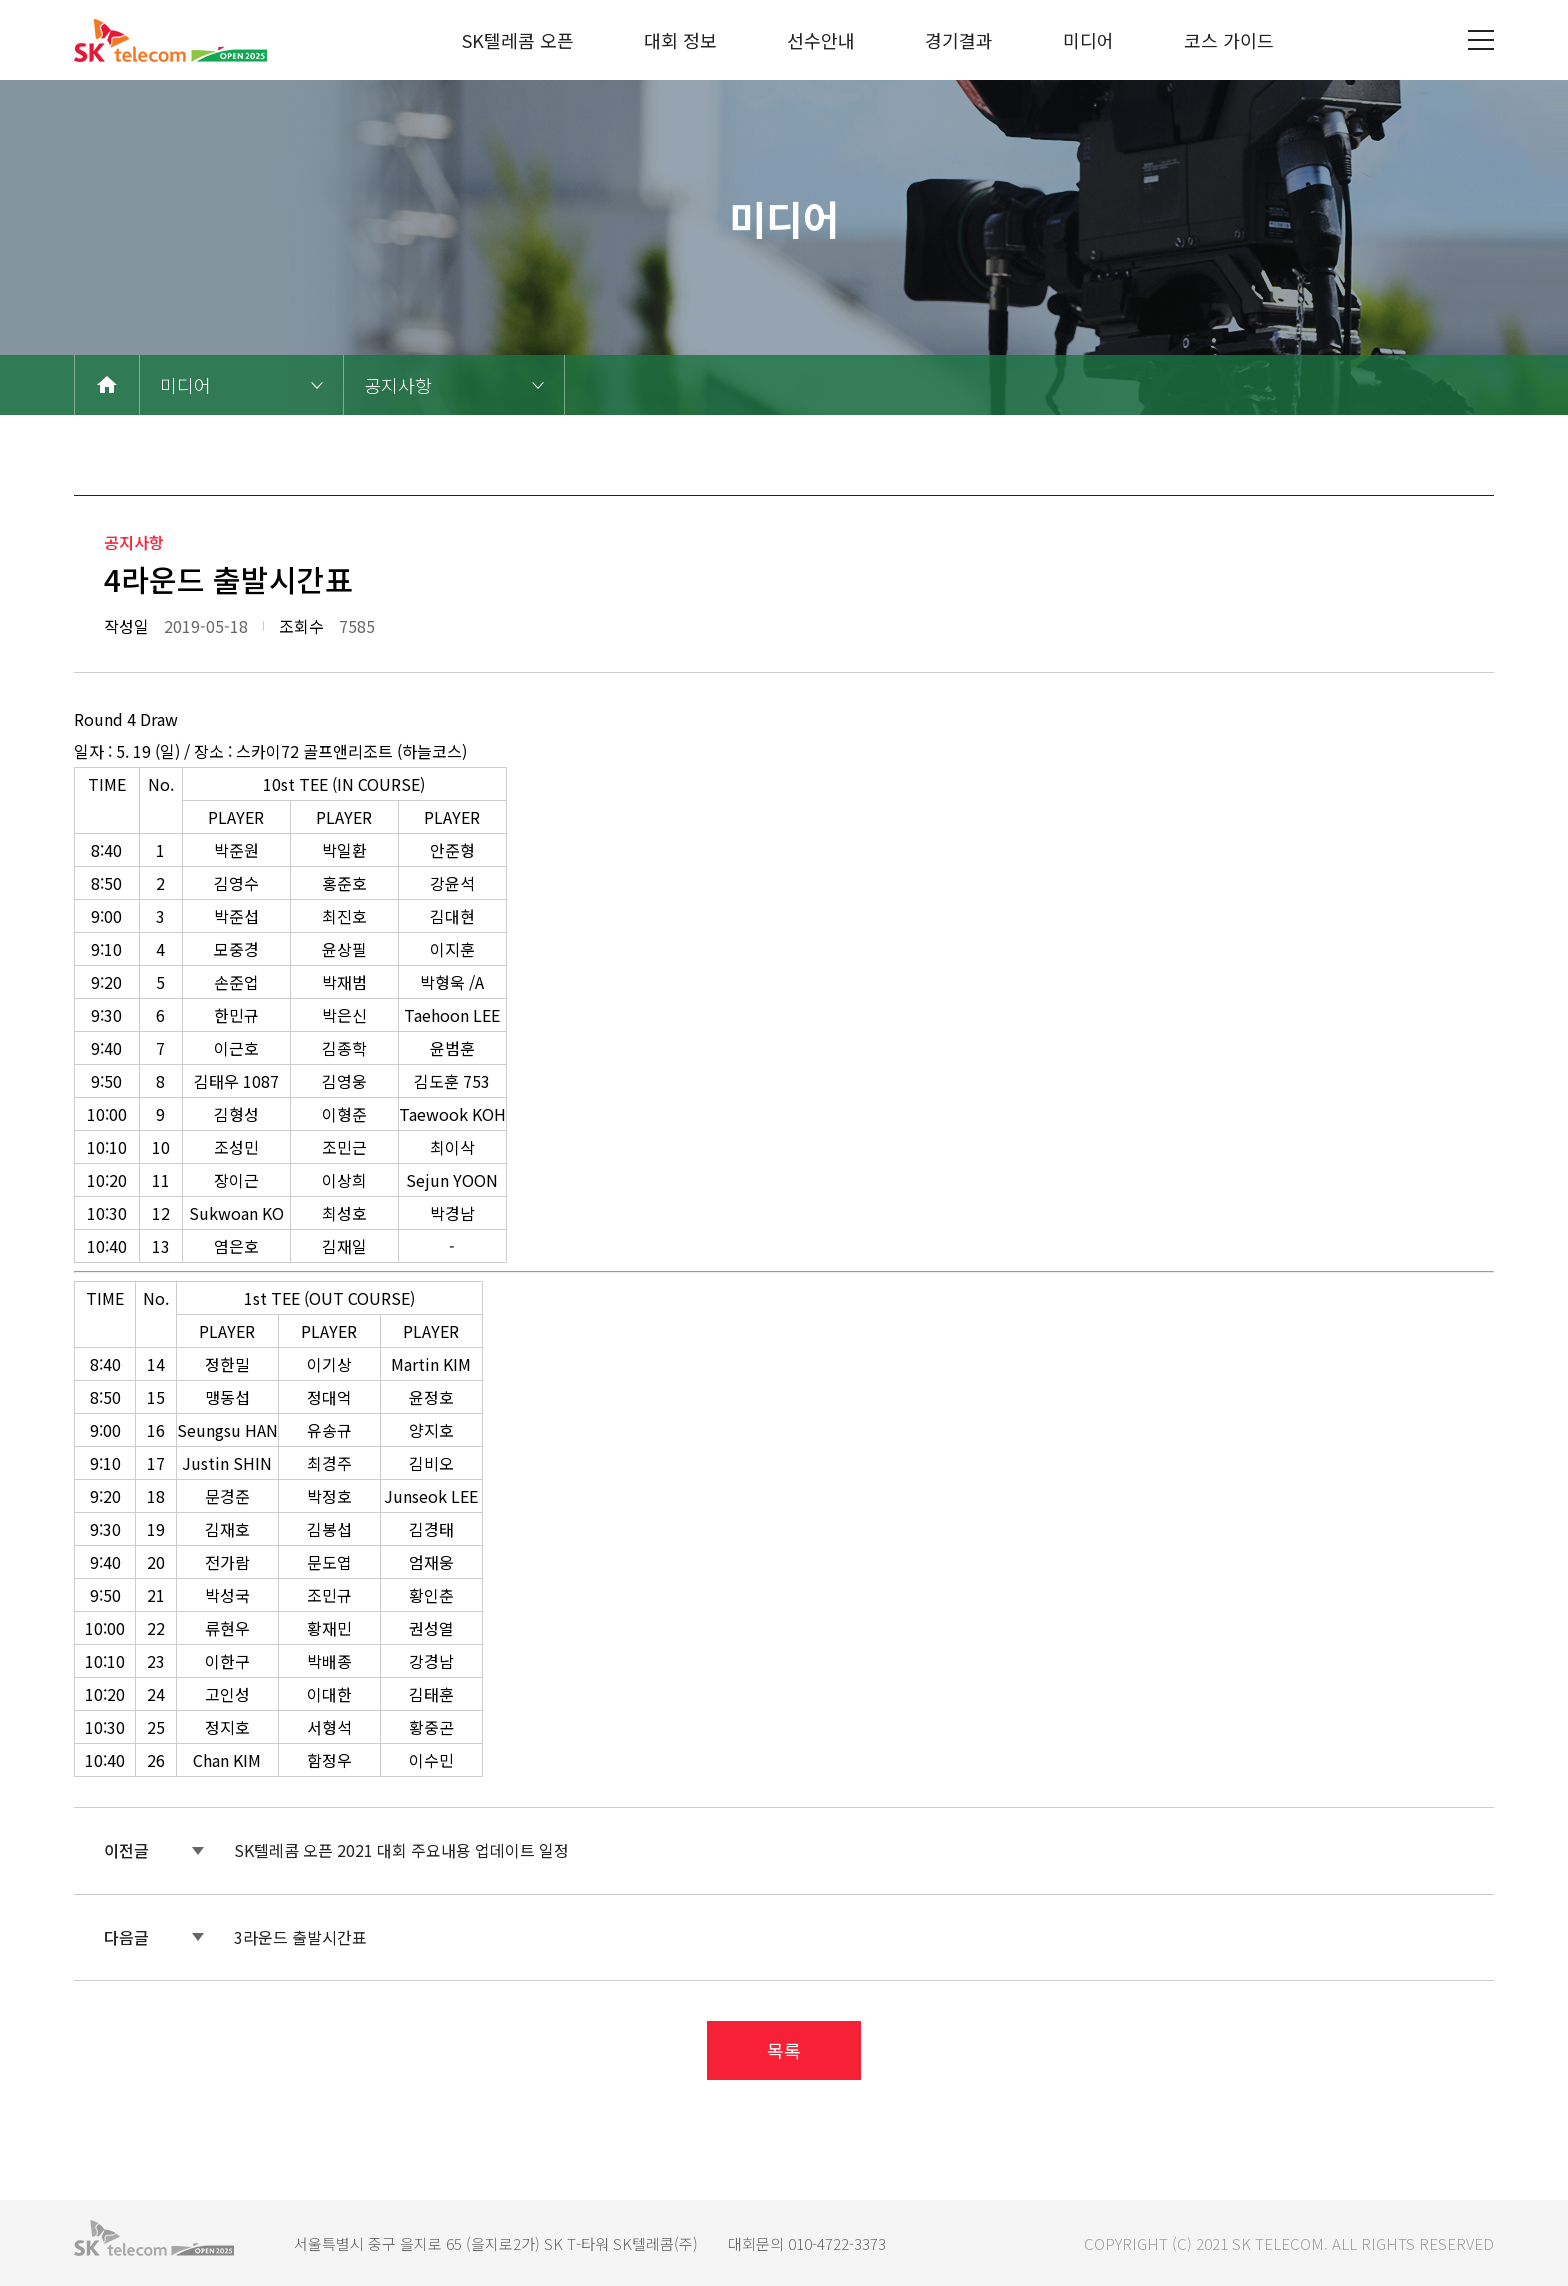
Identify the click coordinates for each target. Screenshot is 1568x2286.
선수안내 (821, 40)
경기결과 (959, 40)
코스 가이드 (1229, 40)
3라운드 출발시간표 (300, 1937)
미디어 (1088, 40)
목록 (784, 2050)
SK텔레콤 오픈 (518, 40)
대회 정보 (680, 40)
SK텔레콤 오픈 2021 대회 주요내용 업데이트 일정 (401, 1850)
